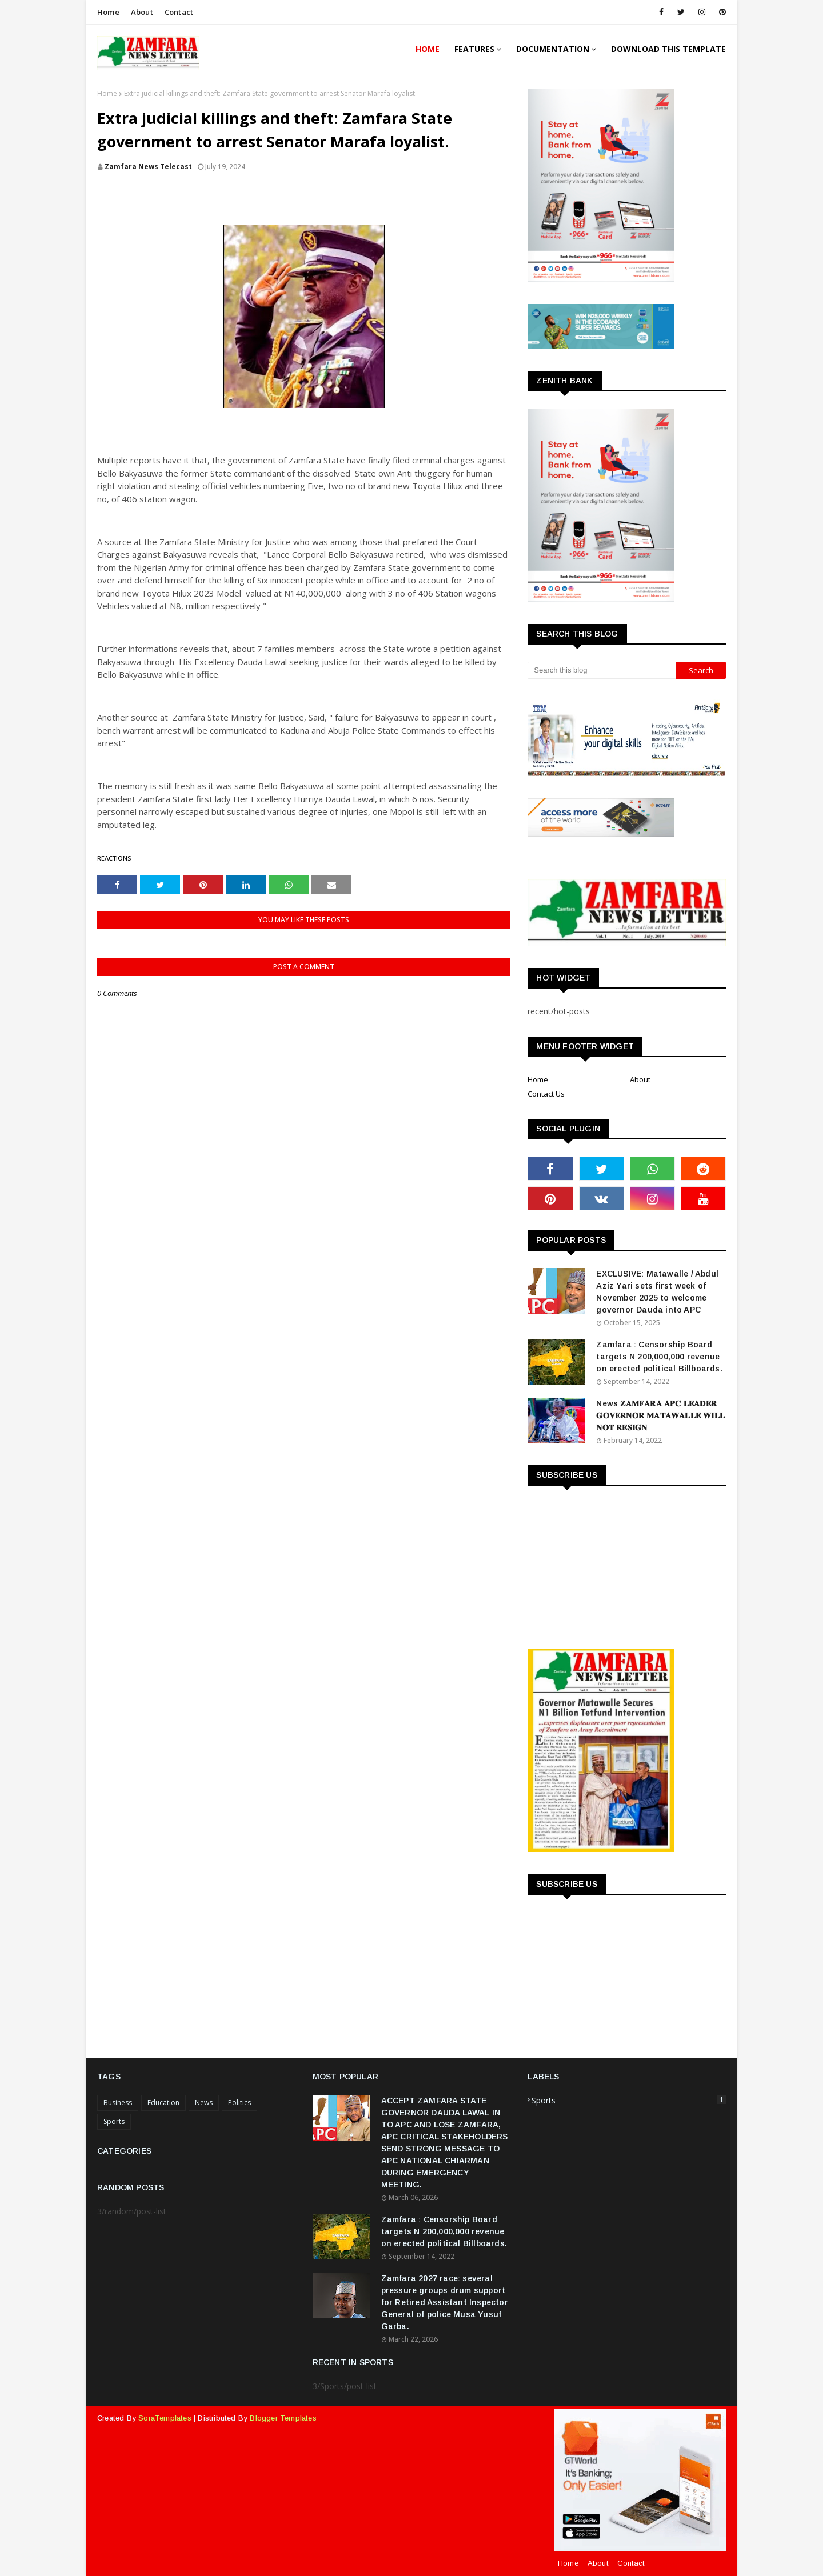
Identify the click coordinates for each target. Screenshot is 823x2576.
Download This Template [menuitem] (668, 48)
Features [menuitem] (474, 48)
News (204, 2102)
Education (163, 2102)
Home (108, 12)
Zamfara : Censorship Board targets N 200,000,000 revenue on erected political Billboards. (659, 1356)
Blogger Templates (283, 2418)
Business (117, 2102)
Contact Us (546, 1094)
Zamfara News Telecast (148, 166)
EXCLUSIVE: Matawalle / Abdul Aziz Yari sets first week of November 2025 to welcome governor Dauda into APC (657, 1291)
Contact (179, 12)
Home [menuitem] (428, 48)
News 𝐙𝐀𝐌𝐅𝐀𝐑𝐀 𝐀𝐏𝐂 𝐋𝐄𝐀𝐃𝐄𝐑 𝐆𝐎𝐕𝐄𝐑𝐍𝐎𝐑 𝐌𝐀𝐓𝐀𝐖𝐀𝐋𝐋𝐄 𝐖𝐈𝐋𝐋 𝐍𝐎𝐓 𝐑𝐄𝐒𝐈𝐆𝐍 (660, 1415)
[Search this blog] (602, 670)
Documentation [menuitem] (552, 48)
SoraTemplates (164, 2418)
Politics (239, 2102)
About (142, 12)
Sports (114, 2121)
